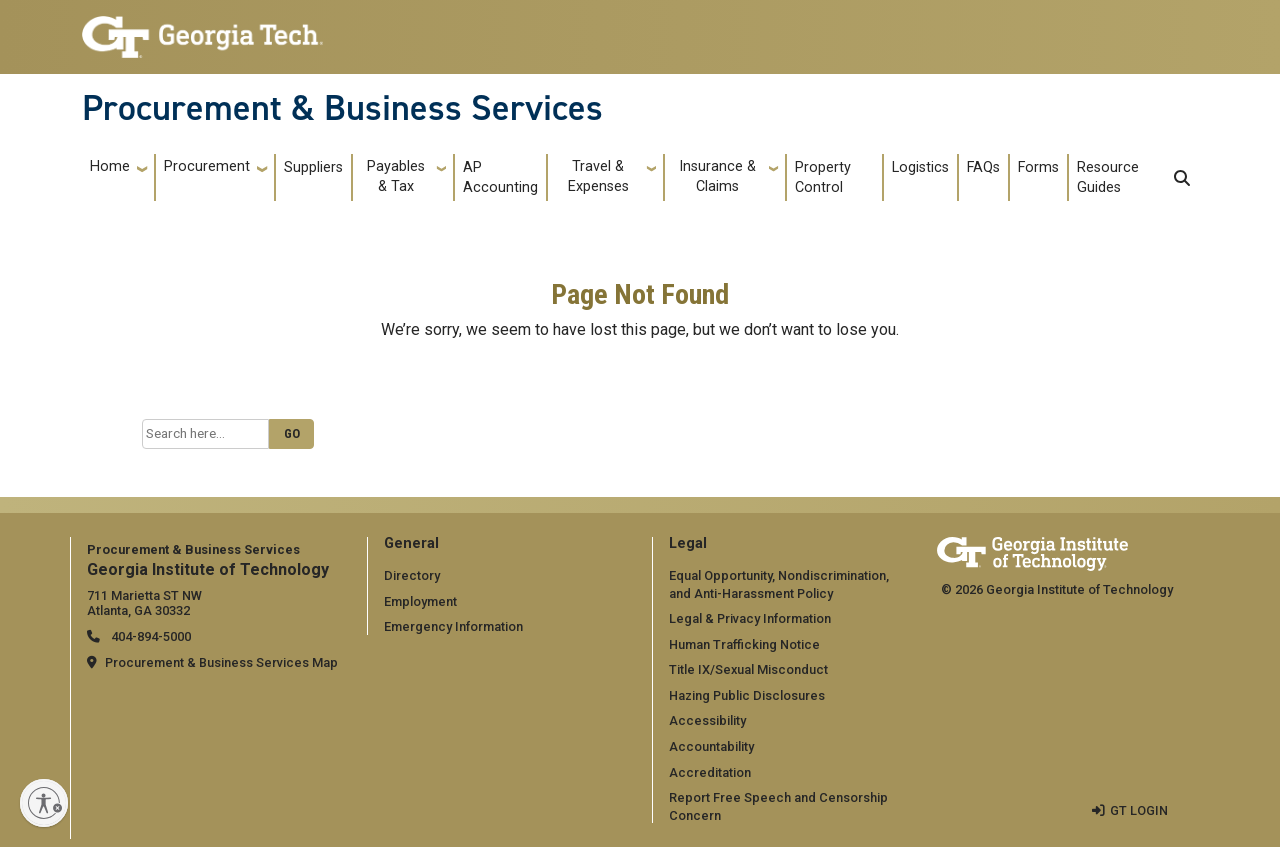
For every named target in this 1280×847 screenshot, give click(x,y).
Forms (1038, 167)
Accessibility (707, 720)
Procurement (207, 166)
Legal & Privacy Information (750, 618)
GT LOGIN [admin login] (1139, 810)
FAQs (983, 167)
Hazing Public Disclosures (747, 695)
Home (110, 166)
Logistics (920, 167)
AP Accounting (500, 177)
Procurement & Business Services (342, 108)
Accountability (711, 746)
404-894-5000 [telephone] (149, 636)
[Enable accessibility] (44, 803)
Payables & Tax (396, 176)
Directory (412, 575)
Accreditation (710, 772)
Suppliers (313, 167)
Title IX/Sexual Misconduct (748, 669)
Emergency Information (453, 626)
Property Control (823, 177)
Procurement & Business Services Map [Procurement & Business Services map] (221, 662)
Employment (420, 601)
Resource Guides (1108, 177)
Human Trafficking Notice (744, 644)
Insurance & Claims (717, 176)
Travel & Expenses (598, 176)
